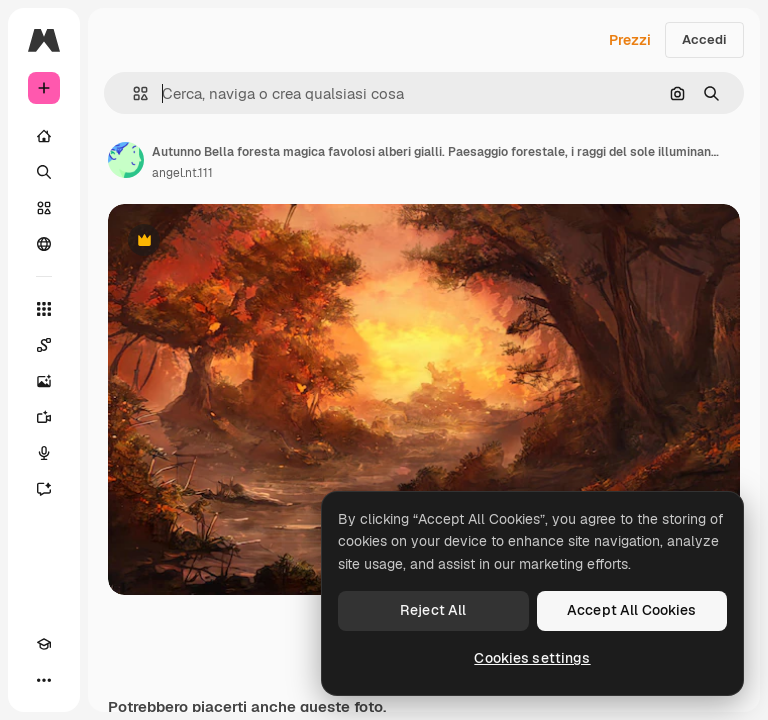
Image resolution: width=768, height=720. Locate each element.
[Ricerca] (44, 172)
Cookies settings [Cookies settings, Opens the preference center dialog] (532, 658)
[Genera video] (44, 417)
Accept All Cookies (632, 610)
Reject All (433, 610)
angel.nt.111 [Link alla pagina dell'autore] (182, 173)
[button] (132, 93)
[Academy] (44, 644)
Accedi (704, 39)
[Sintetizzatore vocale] (44, 453)
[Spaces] (44, 345)
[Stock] (44, 208)
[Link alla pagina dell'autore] (126, 160)
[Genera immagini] (44, 381)
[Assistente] (44, 489)
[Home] (44, 136)
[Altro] (44, 680)
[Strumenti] (44, 309)
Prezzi (630, 40)
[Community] (44, 244)
